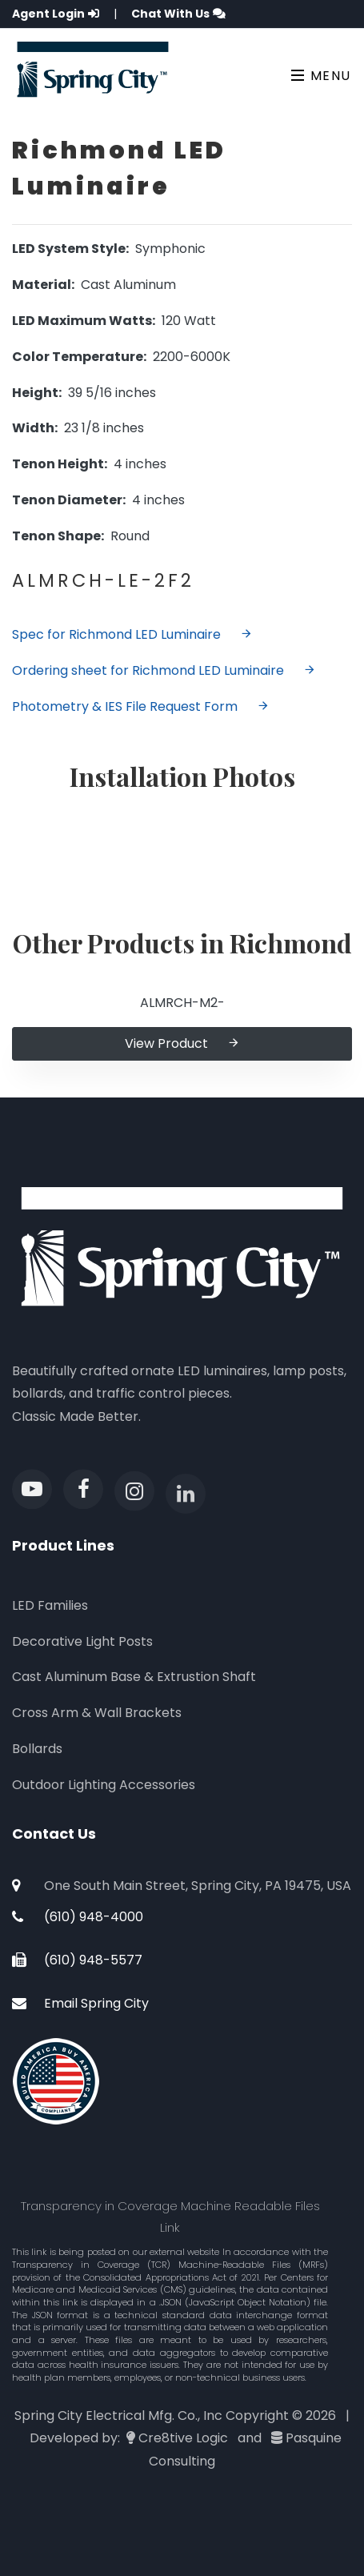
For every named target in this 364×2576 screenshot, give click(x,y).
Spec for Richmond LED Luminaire (132, 634)
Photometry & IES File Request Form (141, 706)
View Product (182, 1043)
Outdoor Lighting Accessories (103, 1785)
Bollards (37, 1748)
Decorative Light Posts (82, 1641)
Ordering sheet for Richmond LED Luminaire (164, 670)
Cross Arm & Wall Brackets (97, 1712)
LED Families (50, 1605)
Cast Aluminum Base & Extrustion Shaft (134, 1676)
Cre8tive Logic (183, 2438)
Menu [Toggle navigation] (321, 75)
